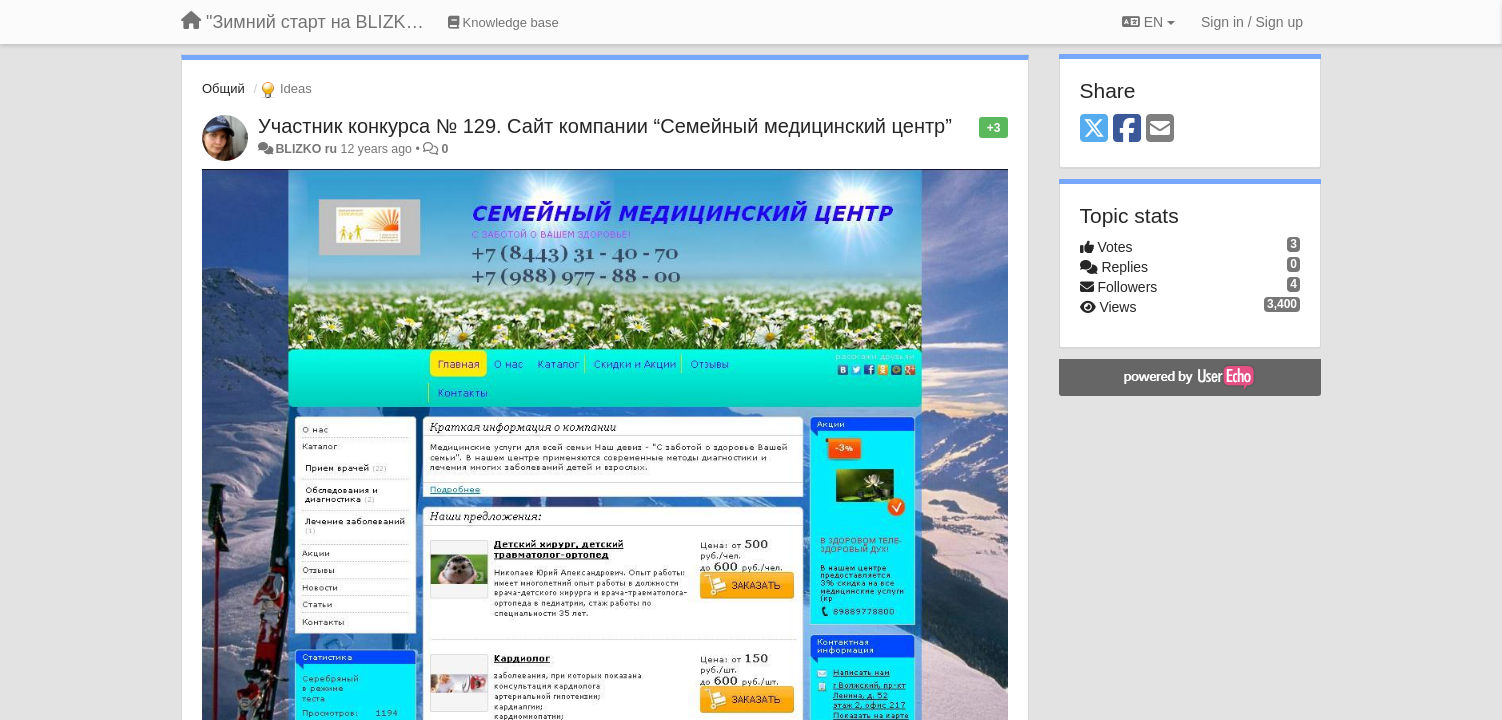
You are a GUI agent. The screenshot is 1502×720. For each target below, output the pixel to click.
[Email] (1160, 129)
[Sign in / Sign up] (1252, 22)
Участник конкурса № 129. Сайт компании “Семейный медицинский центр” (605, 126)
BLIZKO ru (307, 149)
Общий (223, 88)
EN (1148, 22)
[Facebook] (1127, 129)
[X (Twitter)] (1094, 129)
